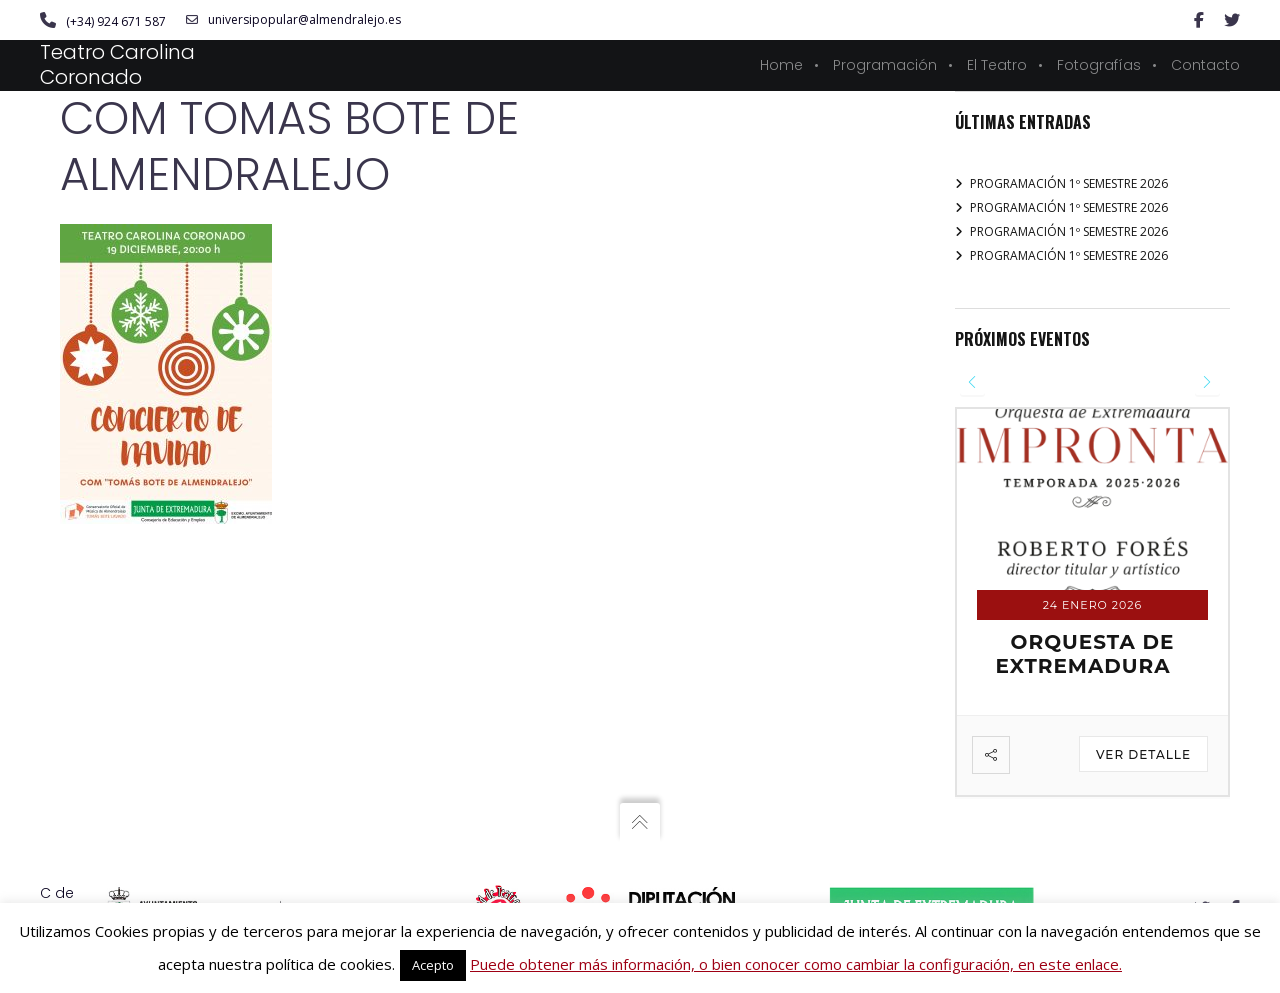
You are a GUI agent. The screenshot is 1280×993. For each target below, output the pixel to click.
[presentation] (972, 382)
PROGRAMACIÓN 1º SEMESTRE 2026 (1069, 183)
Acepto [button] (433, 965)
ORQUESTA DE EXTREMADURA (1084, 654)
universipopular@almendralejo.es (293, 20)
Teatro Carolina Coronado (117, 64)
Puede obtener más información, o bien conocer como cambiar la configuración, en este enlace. (796, 964)
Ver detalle (1143, 754)
